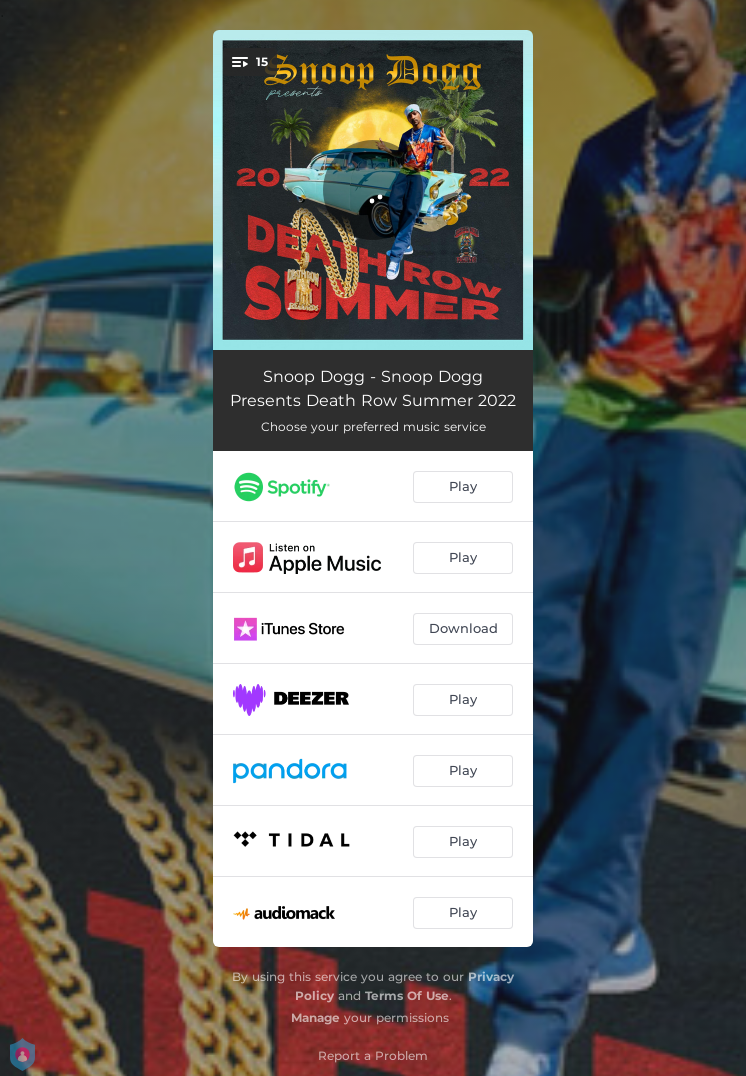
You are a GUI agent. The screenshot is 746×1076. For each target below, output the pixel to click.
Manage (315, 1017)
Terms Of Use (407, 995)
